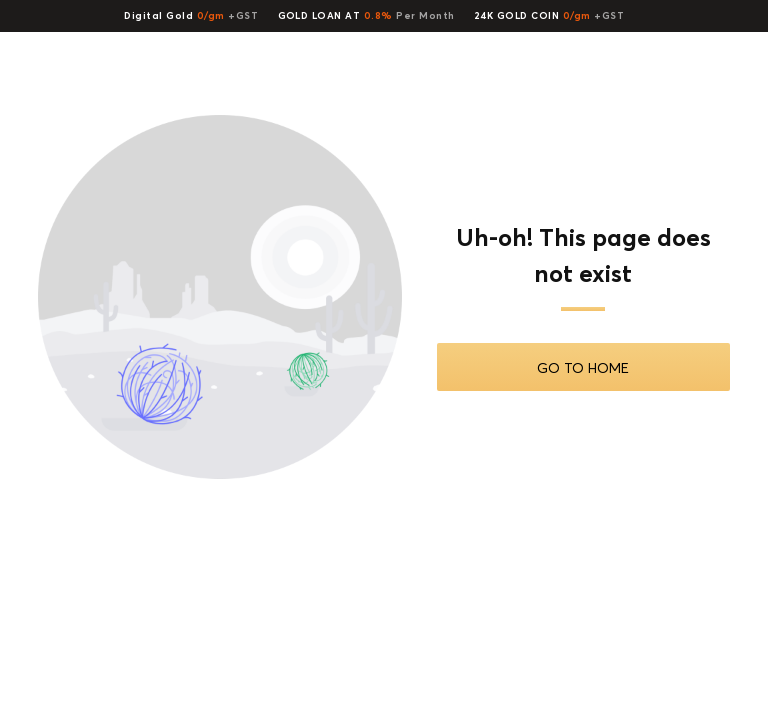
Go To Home (583, 367)
